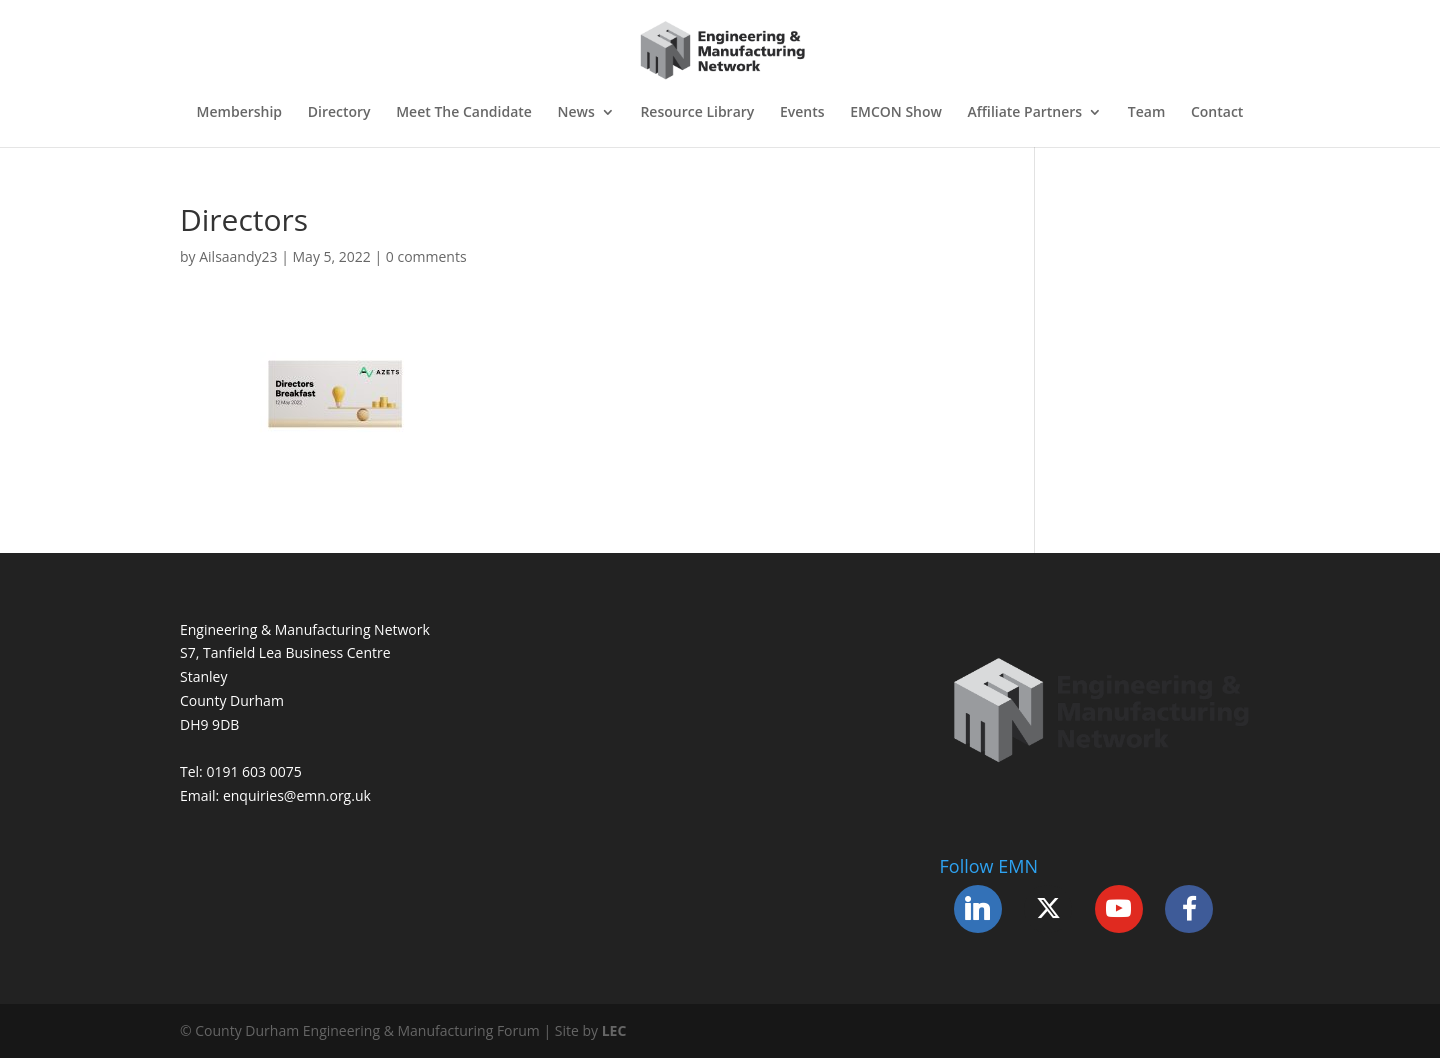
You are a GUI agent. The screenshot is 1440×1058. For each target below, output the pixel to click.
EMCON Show (896, 113)
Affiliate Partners (1025, 113)
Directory (339, 113)
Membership (239, 113)
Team (1146, 113)
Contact (1217, 113)
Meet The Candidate (464, 113)
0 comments (426, 256)
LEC (614, 1030)
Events (802, 113)
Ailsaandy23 (238, 256)
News (576, 113)
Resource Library (697, 113)
